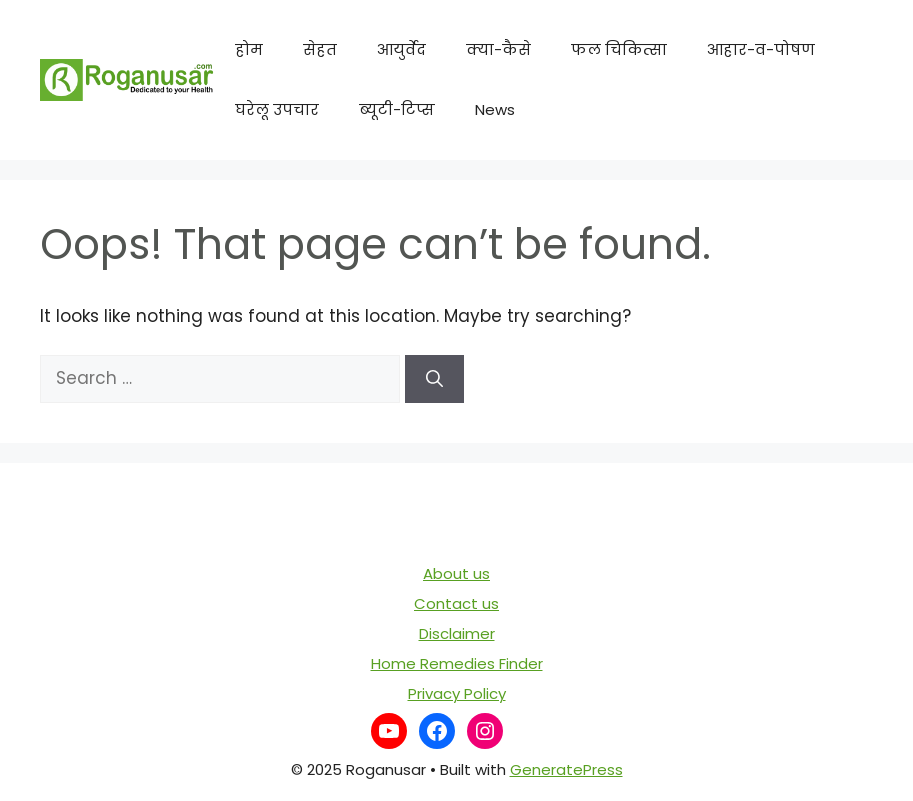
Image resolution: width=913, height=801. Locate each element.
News (495, 109)
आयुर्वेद (401, 49)
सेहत (320, 49)
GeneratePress (566, 769)
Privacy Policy (457, 693)
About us (456, 573)
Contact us (456, 603)
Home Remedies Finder (457, 663)
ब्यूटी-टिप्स (397, 109)
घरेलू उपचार (277, 109)
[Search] (434, 379)
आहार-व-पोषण (761, 49)
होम (249, 49)
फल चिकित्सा (619, 49)
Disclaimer (457, 633)
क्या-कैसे (498, 49)
